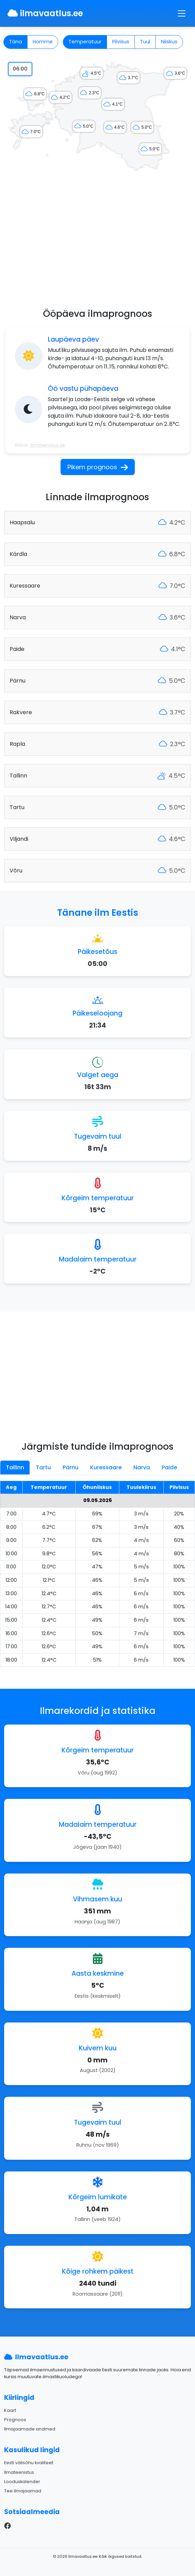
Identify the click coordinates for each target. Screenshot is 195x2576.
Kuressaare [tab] (106, 1467)
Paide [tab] (169, 1467)
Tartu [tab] (43, 1467)
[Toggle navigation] (181, 13)
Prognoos (15, 2420)
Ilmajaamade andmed (29, 2429)
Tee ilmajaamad (22, 2491)
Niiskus (169, 41)
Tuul (145, 41)
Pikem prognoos (97, 467)
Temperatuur (84, 41)
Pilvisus (120, 41)
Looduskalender (22, 2481)
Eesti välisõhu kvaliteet (28, 2463)
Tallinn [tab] (15, 1467)
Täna (15, 41)
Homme (43, 41)
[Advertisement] (97, 243)
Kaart (10, 2410)
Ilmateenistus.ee (47, 445)
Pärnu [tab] (70, 1467)
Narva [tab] (141, 1467)
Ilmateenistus (19, 2472)
